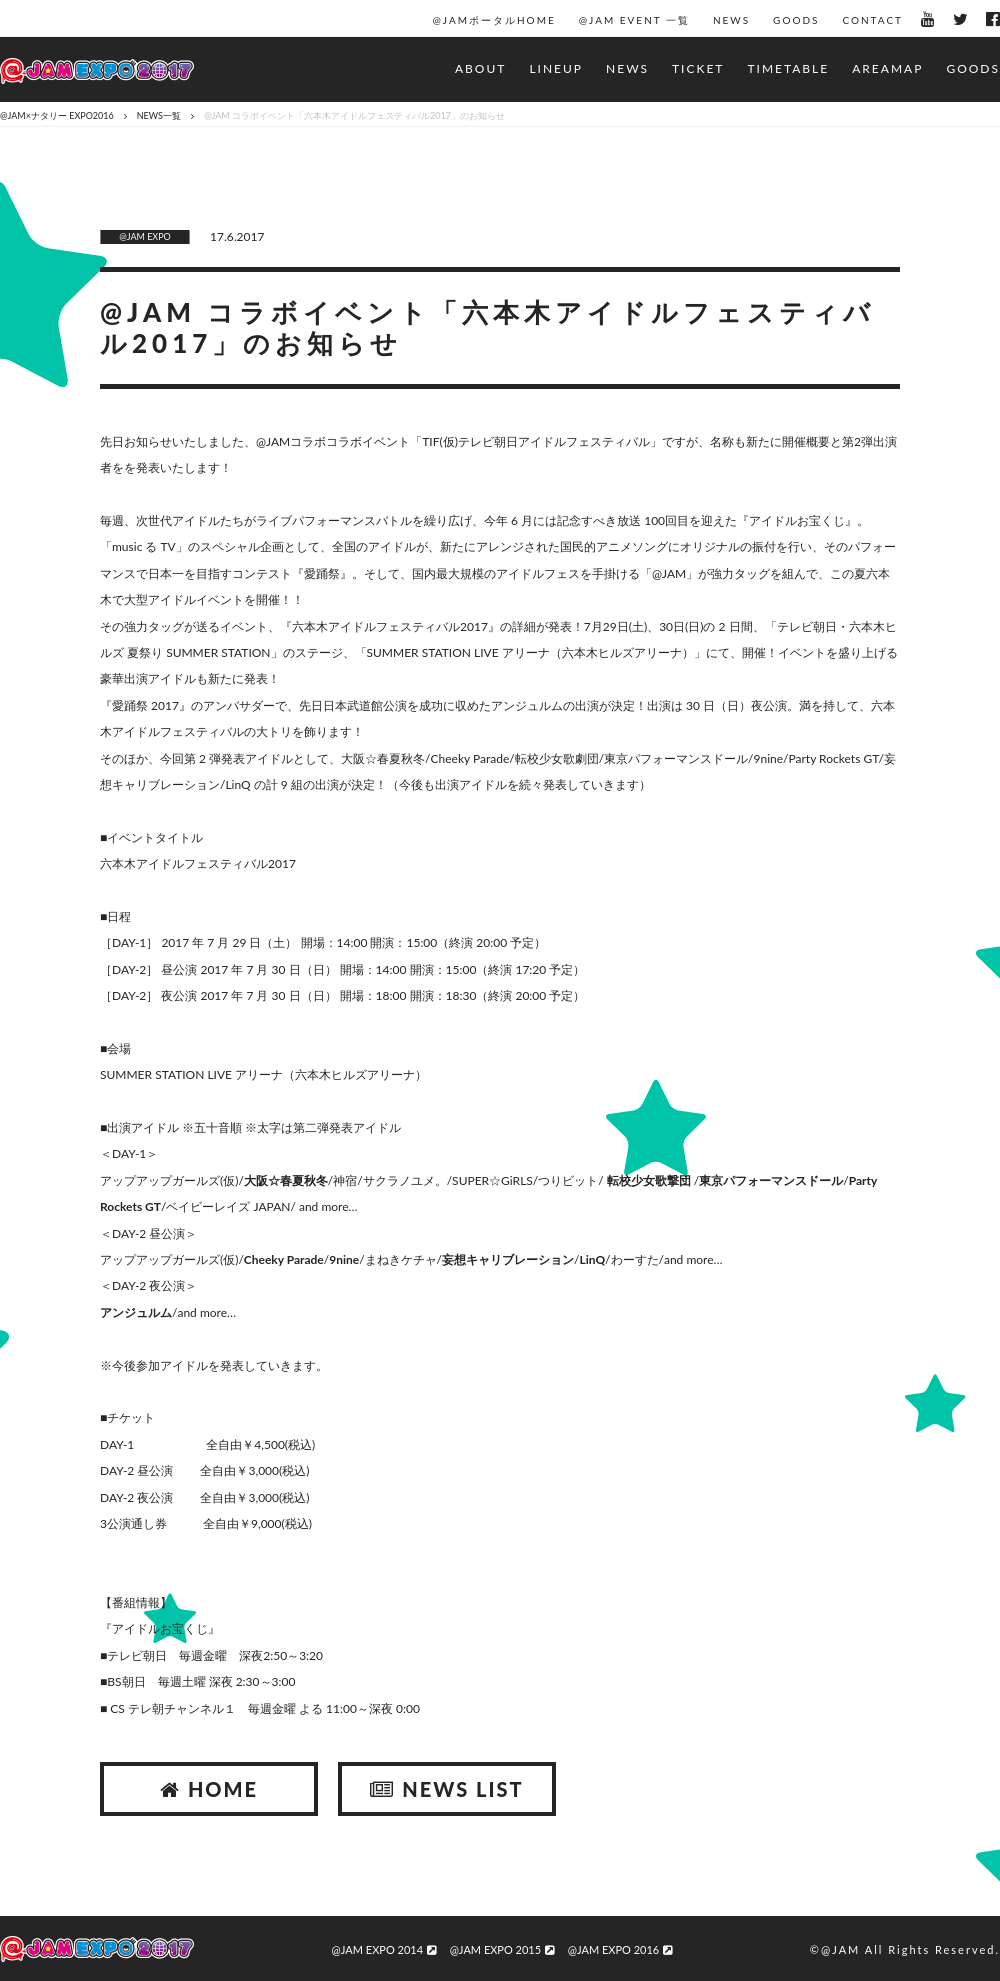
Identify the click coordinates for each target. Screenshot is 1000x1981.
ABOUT (480, 68)
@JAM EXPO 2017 (97, 71)
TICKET (698, 68)
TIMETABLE (788, 68)
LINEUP (556, 68)
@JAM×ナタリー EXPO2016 (57, 115)
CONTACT (872, 20)
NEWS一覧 (159, 115)
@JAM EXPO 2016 (620, 1949)
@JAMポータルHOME (493, 20)
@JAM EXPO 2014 (384, 1949)
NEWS (731, 20)
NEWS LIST (446, 1789)
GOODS (796, 20)
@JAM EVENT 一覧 (634, 20)
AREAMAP (887, 68)
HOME (209, 1789)
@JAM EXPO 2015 (502, 1949)
